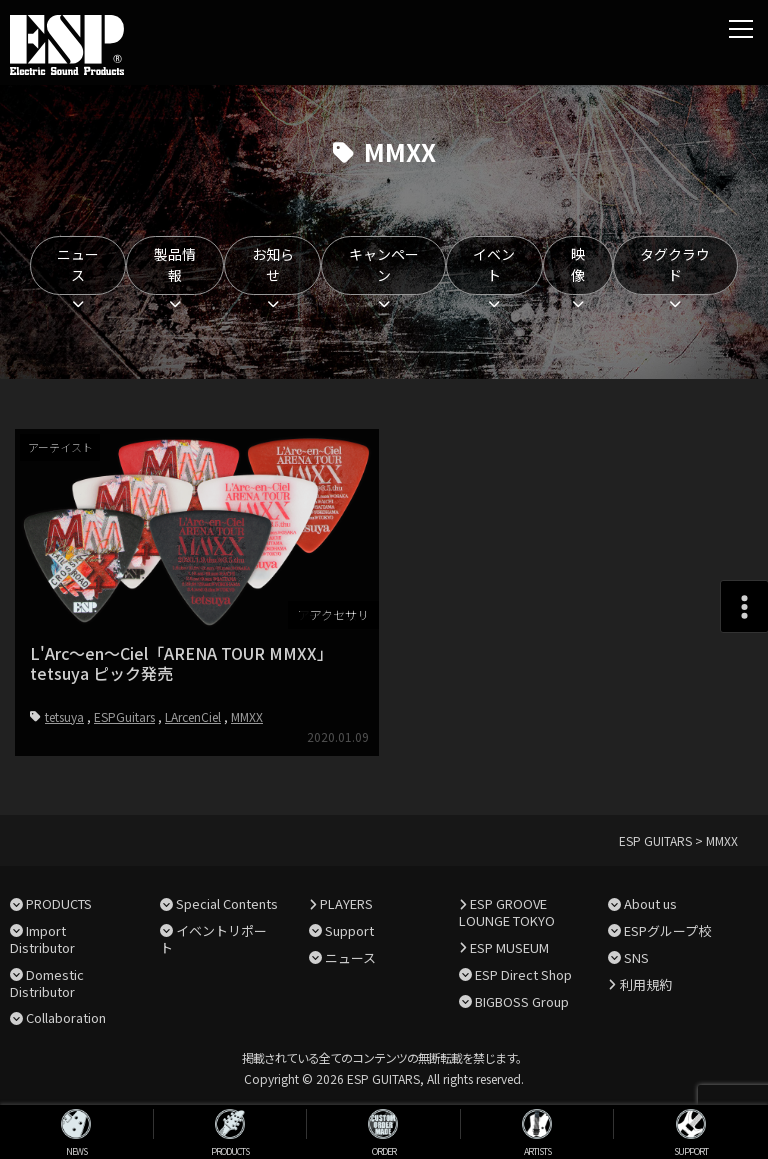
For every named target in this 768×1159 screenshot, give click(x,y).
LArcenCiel (193, 715)
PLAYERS (346, 903)
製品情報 (175, 264)
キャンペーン (384, 264)
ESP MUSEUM (509, 947)
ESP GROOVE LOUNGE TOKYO (507, 912)
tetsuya (64, 715)
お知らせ (273, 264)
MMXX (247, 715)
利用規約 (646, 984)
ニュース (78, 264)
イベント (494, 264)
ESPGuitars (124, 715)
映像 (578, 264)
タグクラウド (675, 264)
